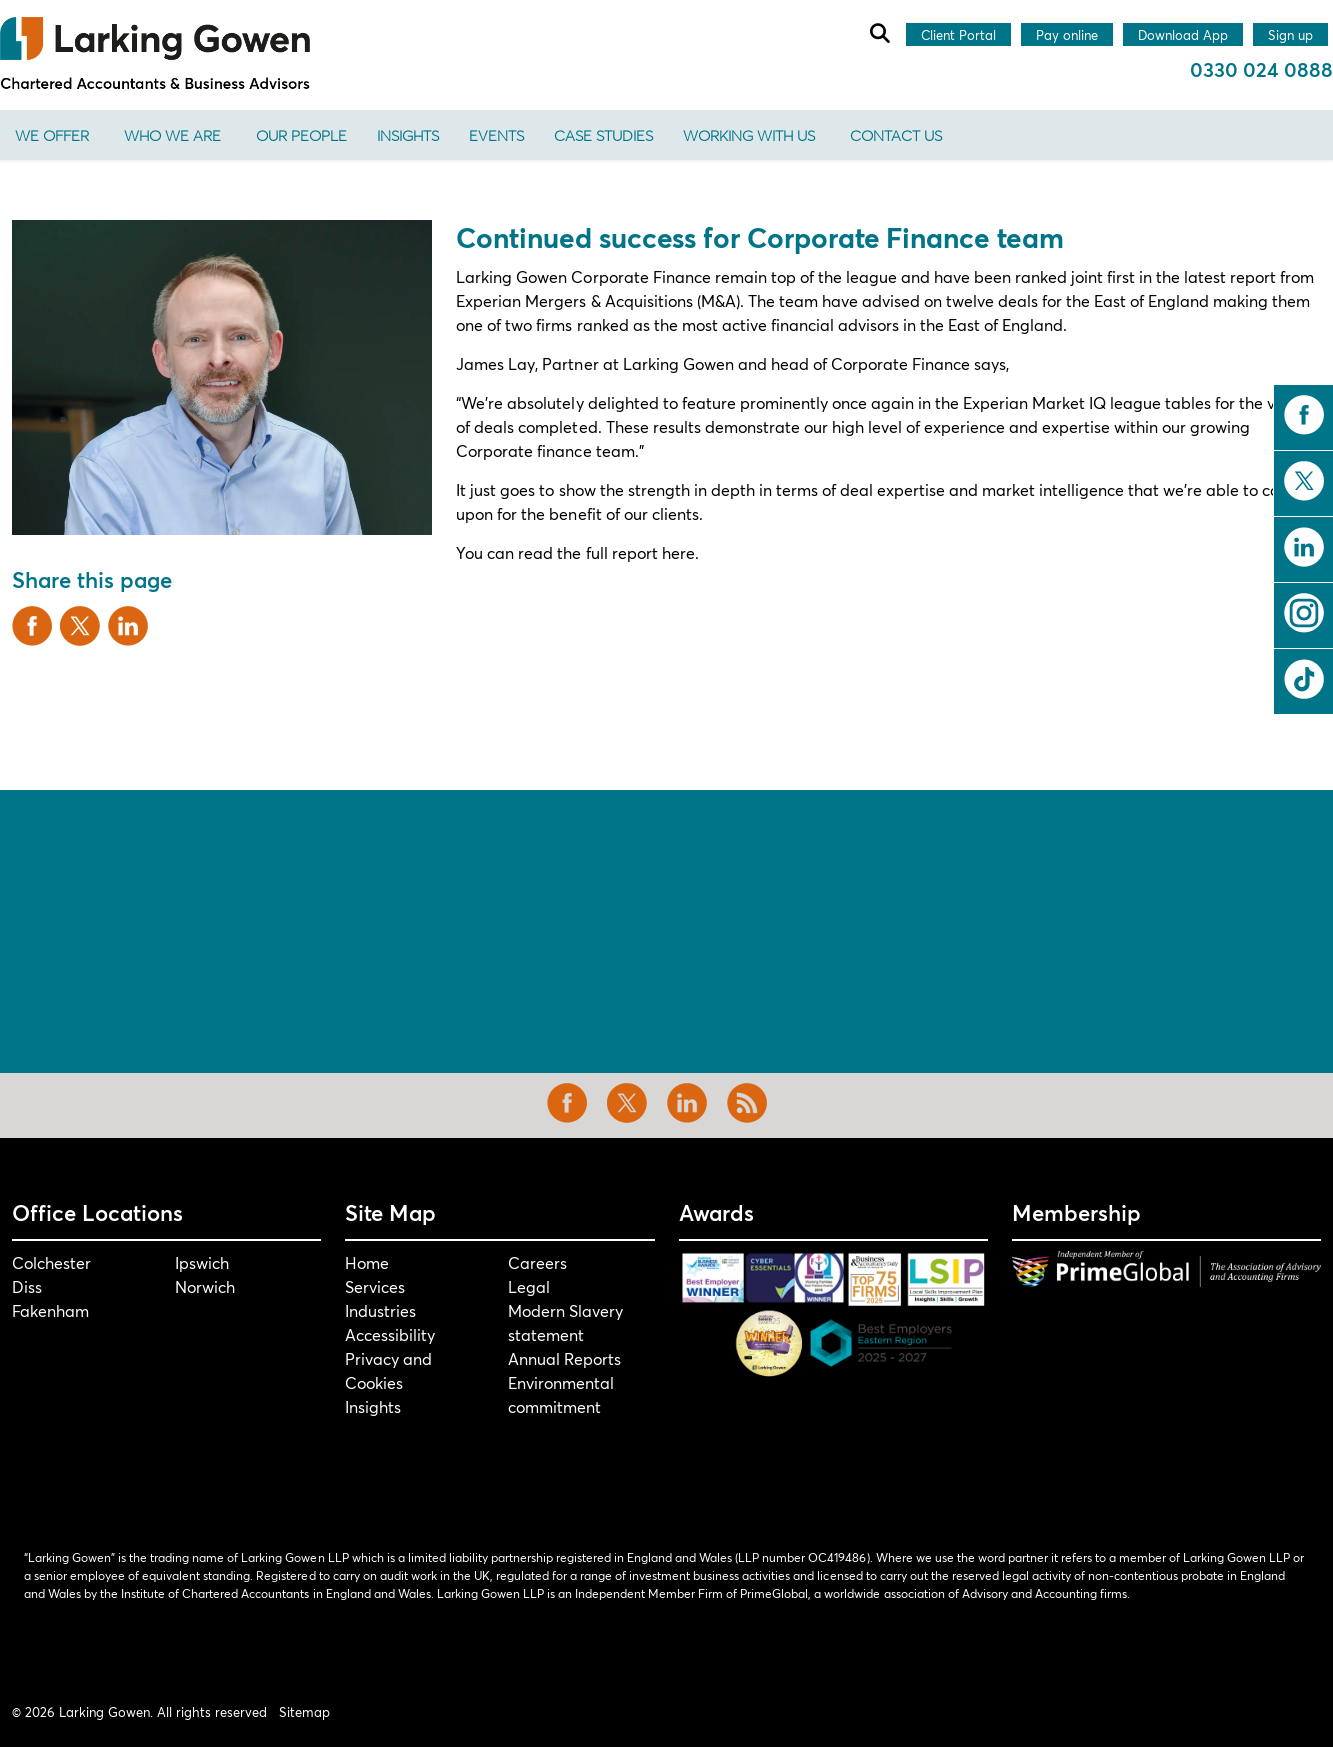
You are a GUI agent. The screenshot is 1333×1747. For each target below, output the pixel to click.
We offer (52, 135)
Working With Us (749, 135)
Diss (27, 1286)
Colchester (51, 1262)
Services (375, 1286)
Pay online (1067, 36)
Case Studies (603, 135)
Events (496, 135)
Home (367, 1262)
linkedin (1304, 547)
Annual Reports (564, 1358)
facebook (1304, 415)
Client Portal (958, 36)
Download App (1183, 36)
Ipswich (202, 1262)
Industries (380, 1310)
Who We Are (172, 135)
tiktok (1304, 679)
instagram (1304, 613)
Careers (537, 1262)
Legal (529, 1286)
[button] (222, 377)
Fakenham (50, 1310)
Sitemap (304, 1712)
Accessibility (390, 1334)
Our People (301, 135)
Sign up (1290, 36)
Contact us (896, 135)
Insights (408, 135)
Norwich (205, 1286)
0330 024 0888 (1261, 69)
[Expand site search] (879, 33)
